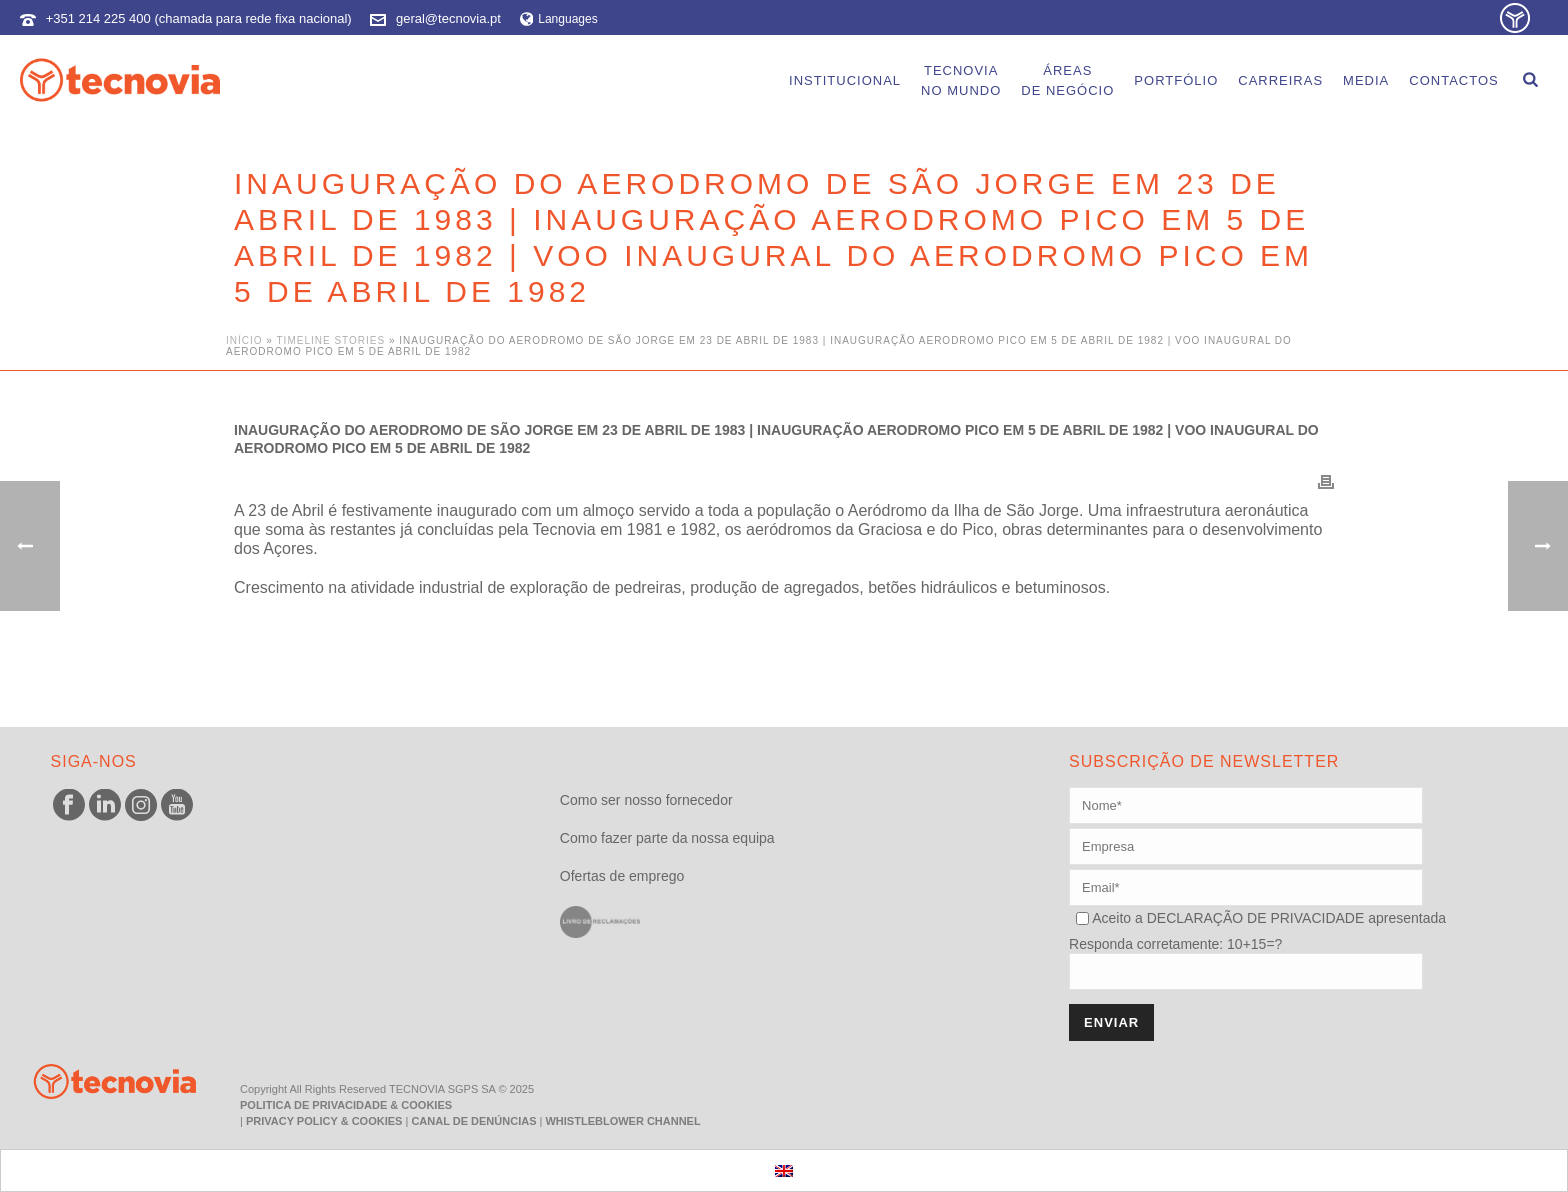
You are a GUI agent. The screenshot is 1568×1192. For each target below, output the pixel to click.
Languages (559, 19)
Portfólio (1176, 80)
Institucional (845, 80)
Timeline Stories (331, 340)
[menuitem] (784, 1170)
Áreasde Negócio (1067, 80)
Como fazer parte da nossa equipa (667, 838)
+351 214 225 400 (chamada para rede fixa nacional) (199, 18)
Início (244, 340)
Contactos (1453, 80)
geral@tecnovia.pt (448, 18)
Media (1366, 80)
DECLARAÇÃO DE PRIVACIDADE (1253, 918)
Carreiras (1280, 80)
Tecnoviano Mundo (961, 80)
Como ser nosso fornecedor (646, 800)
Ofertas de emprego (622, 876)
